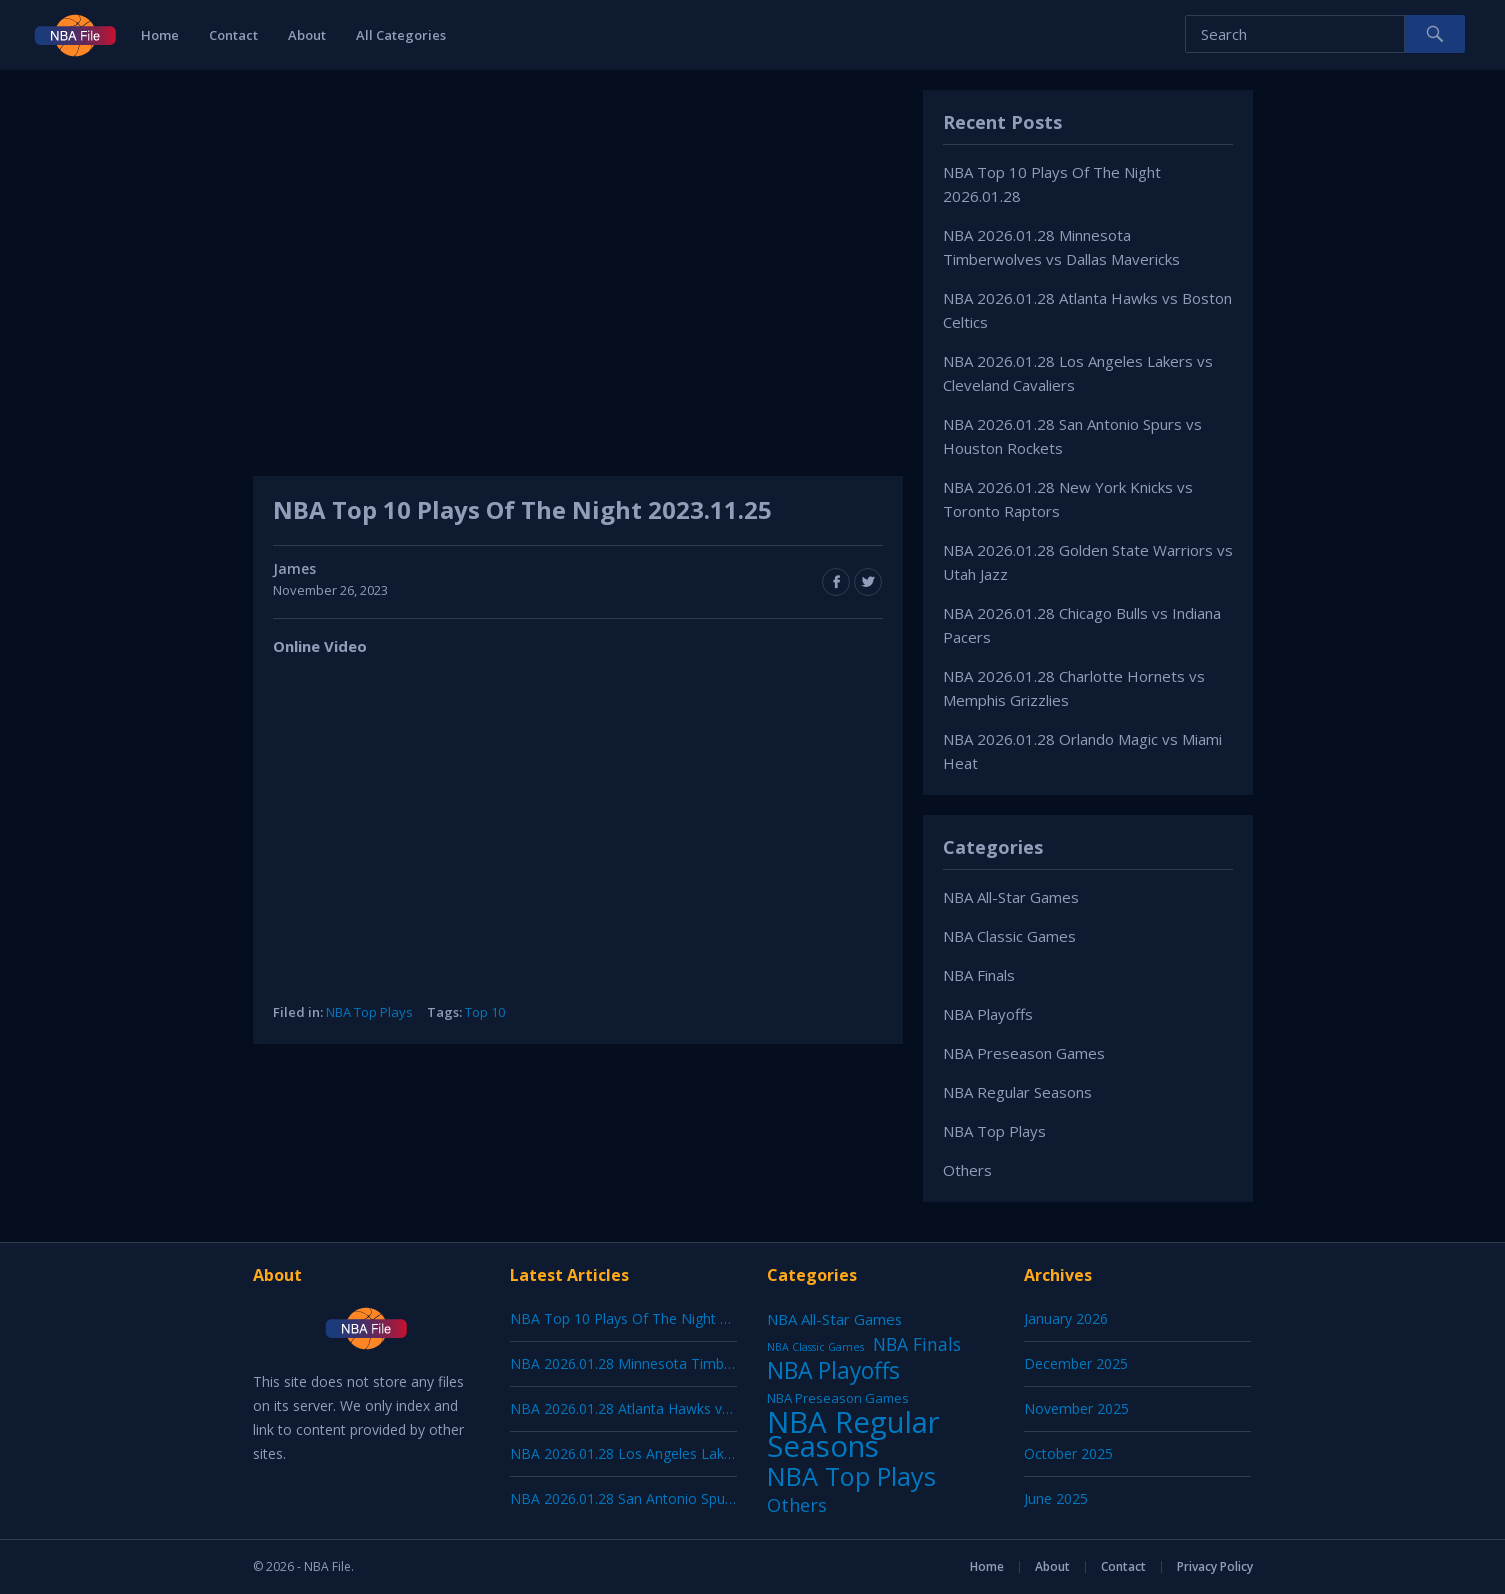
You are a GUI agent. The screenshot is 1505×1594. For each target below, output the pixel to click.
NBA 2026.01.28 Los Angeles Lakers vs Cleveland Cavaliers (700, 1453)
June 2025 (1056, 1498)
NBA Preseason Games (1024, 1053)
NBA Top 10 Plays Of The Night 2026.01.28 (650, 1318)
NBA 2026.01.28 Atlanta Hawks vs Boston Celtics (668, 1408)
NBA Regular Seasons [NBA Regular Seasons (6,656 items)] (853, 1434)
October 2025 (1068, 1453)
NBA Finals (979, 975)
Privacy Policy (1215, 1566)
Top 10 (485, 1012)
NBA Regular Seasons (1017, 1092)
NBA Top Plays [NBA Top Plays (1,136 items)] (851, 1476)
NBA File (327, 1566)
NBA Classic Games (1009, 936)
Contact (233, 35)
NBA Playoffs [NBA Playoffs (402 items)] (833, 1371)
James (294, 568)
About (307, 35)
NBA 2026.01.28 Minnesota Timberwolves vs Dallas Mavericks (711, 1363)
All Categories (401, 35)
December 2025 (1076, 1363)
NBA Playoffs (988, 1014)
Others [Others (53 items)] (797, 1505)
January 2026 (1066, 1318)
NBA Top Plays (369, 1012)
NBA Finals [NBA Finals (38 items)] (917, 1344)
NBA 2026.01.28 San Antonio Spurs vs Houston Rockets (690, 1498)
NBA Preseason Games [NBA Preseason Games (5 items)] (838, 1398)
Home (160, 35)
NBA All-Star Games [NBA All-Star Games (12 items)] (834, 1319)
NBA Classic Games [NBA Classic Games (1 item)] (815, 1347)
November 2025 (1076, 1408)
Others (967, 1170)
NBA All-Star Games (1011, 897)
